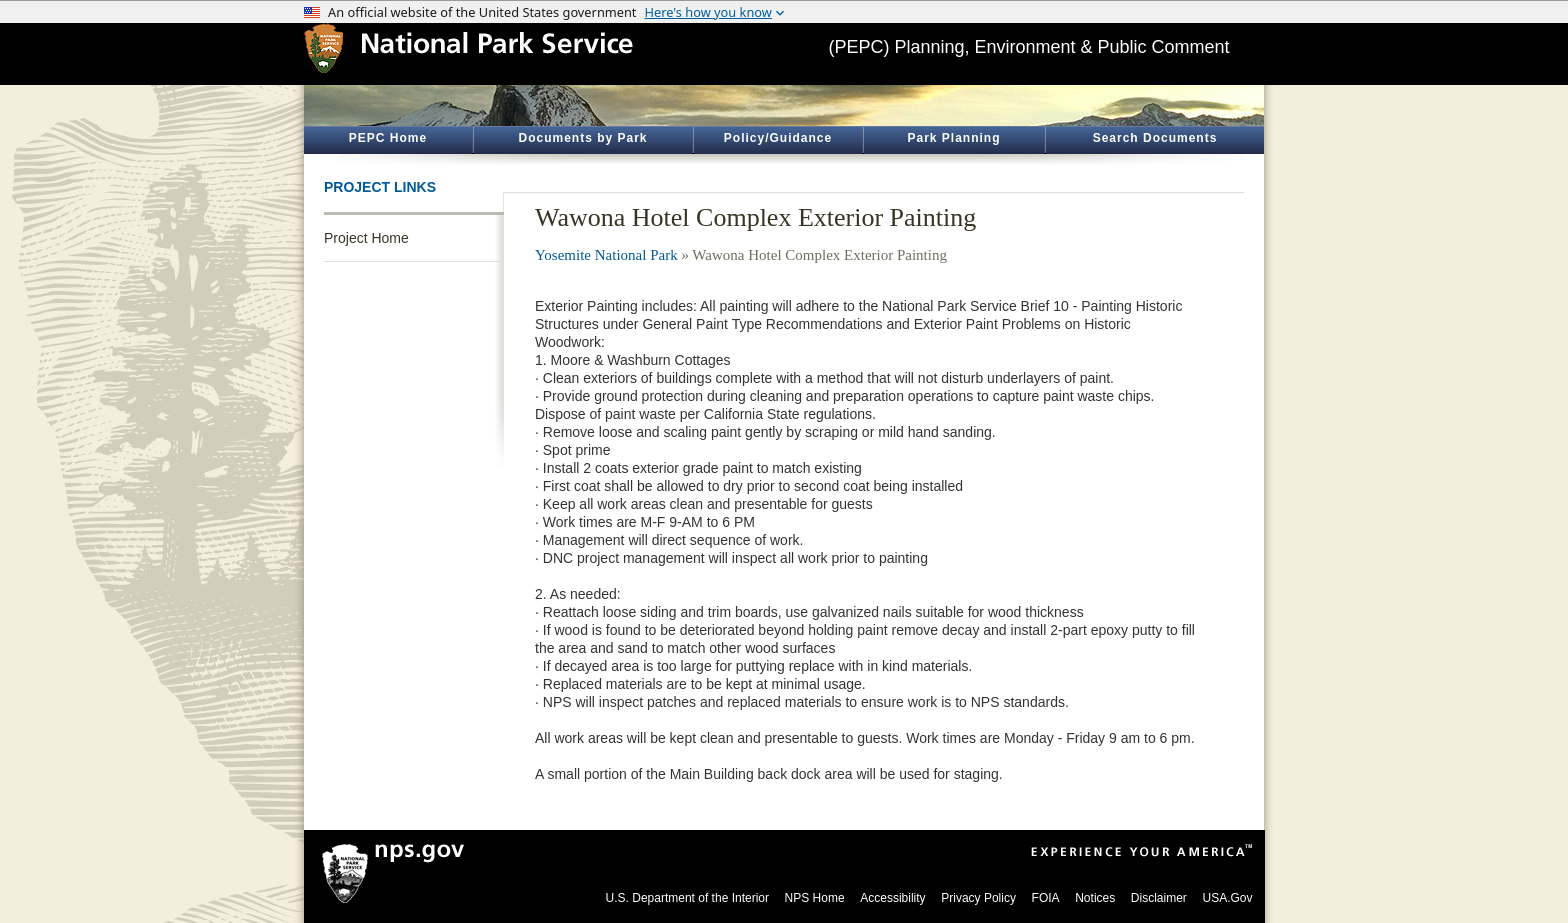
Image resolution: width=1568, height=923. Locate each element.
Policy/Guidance (778, 138)
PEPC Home (388, 138)
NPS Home (815, 898)
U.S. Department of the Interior (687, 898)
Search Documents (1155, 138)
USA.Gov (1227, 898)
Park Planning (953, 138)
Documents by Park (582, 138)
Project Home (366, 238)
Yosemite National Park (606, 255)
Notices (1095, 898)
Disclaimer (1159, 898)
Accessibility (892, 898)
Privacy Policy (978, 898)
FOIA (1046, 898)
